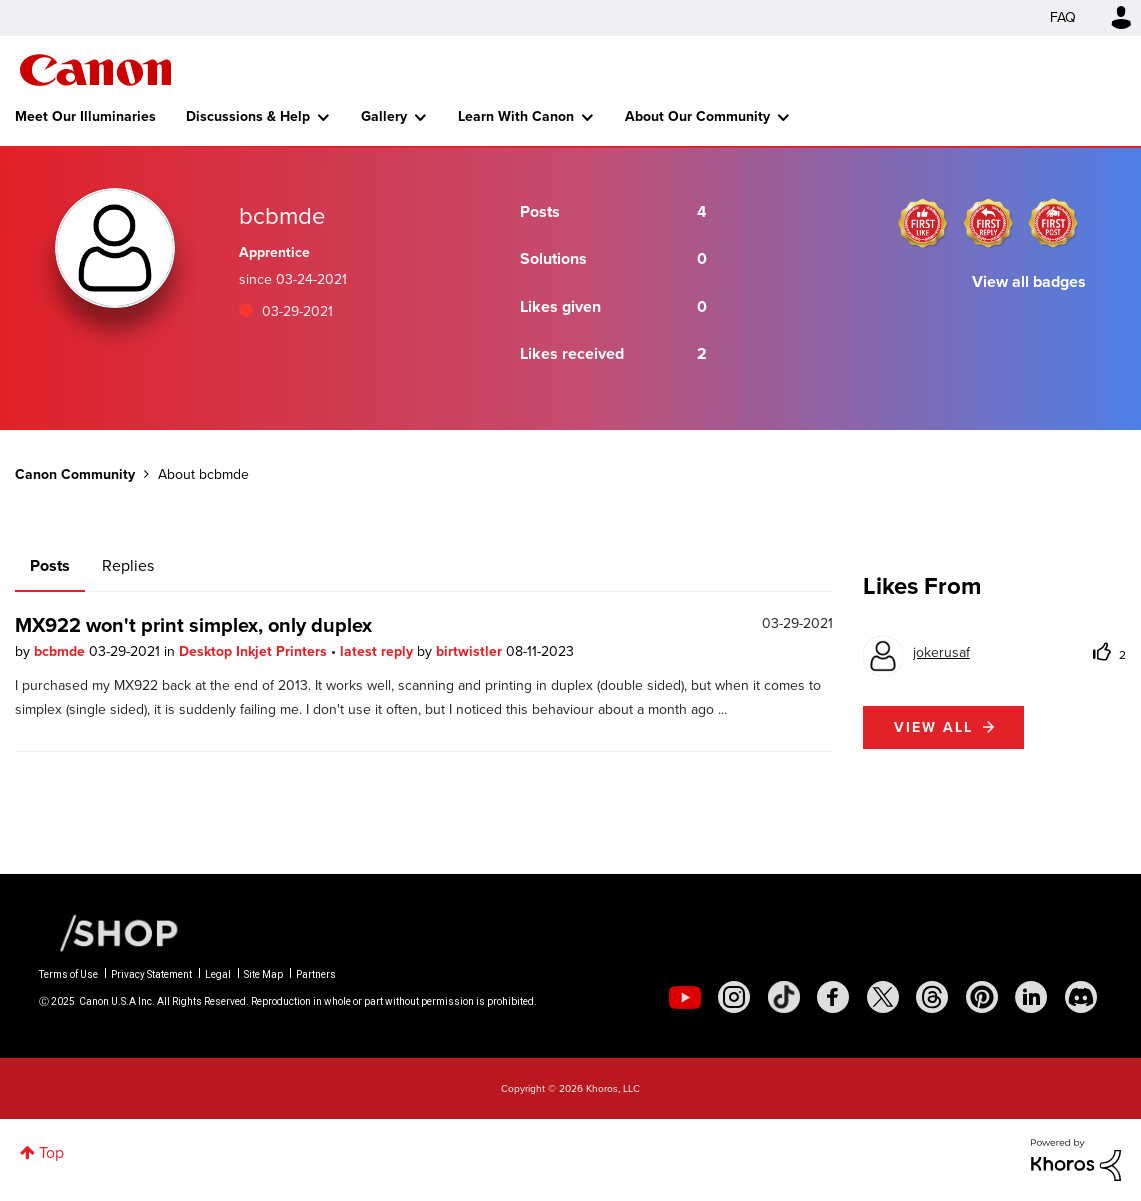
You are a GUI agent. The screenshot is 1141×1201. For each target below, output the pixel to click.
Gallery (384, 116)
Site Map (263, 974)
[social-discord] (1081, 997)
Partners (316, 974)
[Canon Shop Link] (109, 932)
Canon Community (95, 70)
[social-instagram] (734, 997)
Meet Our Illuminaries (85, 116)
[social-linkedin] (1031, 997)
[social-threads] (932, 997)
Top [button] (51, 1152)
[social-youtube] (685, 997)
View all (933, 727)
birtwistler (471, 651)
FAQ (1063, 17)
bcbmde (61, 651)
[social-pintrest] (982, 997)
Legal (218, 974)
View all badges (1029, 281)
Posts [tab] (50, 565)
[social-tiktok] (784, 997)
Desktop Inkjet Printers (255, 651)
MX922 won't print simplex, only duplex (193, 625)
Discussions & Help (248, 116)
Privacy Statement (151, 974)
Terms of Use (68, 974)
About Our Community (697, 116)
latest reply (378, 651)
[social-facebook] (833, 997)
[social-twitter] (883, 997)
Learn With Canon (516, 116)
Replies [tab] (128, 565)
